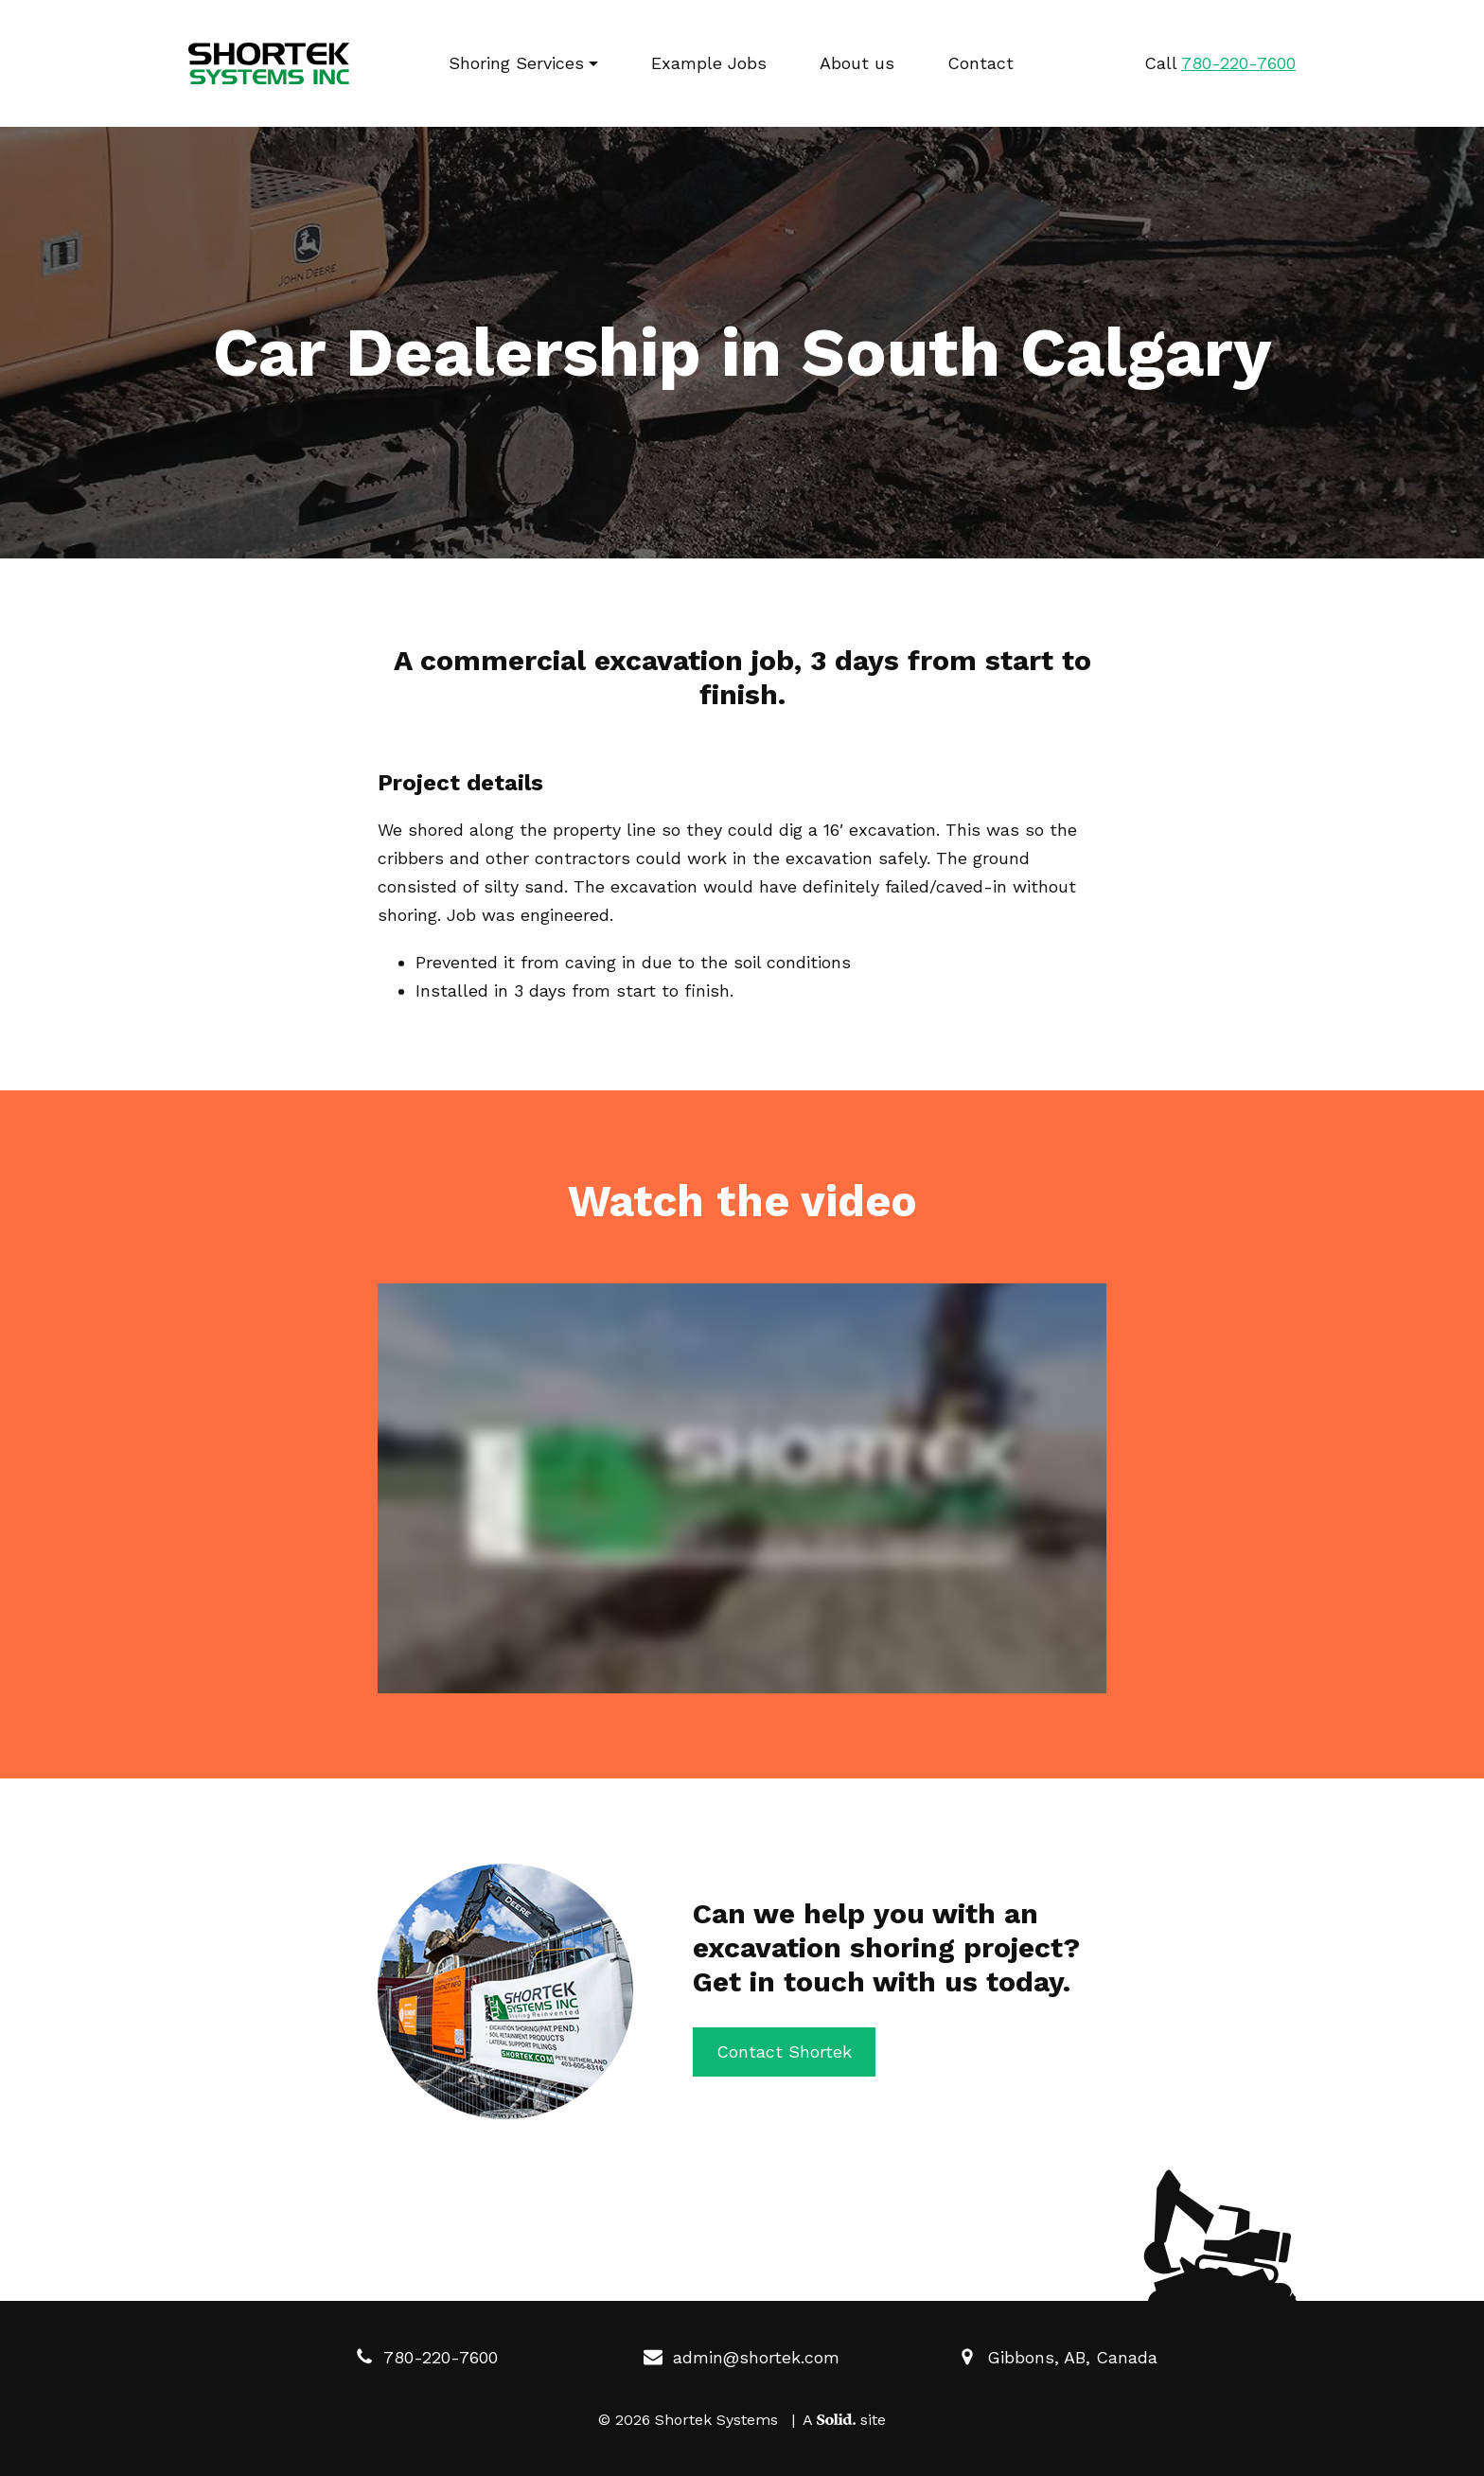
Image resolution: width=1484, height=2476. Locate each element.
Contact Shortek (784, 2051)
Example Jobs (709, 63)
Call (1220, 63)
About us (857, 63)
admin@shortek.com (741, 2357)
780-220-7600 (426, 2357)
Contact (980, 63)
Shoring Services (516, 63)
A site (844, 2420)
